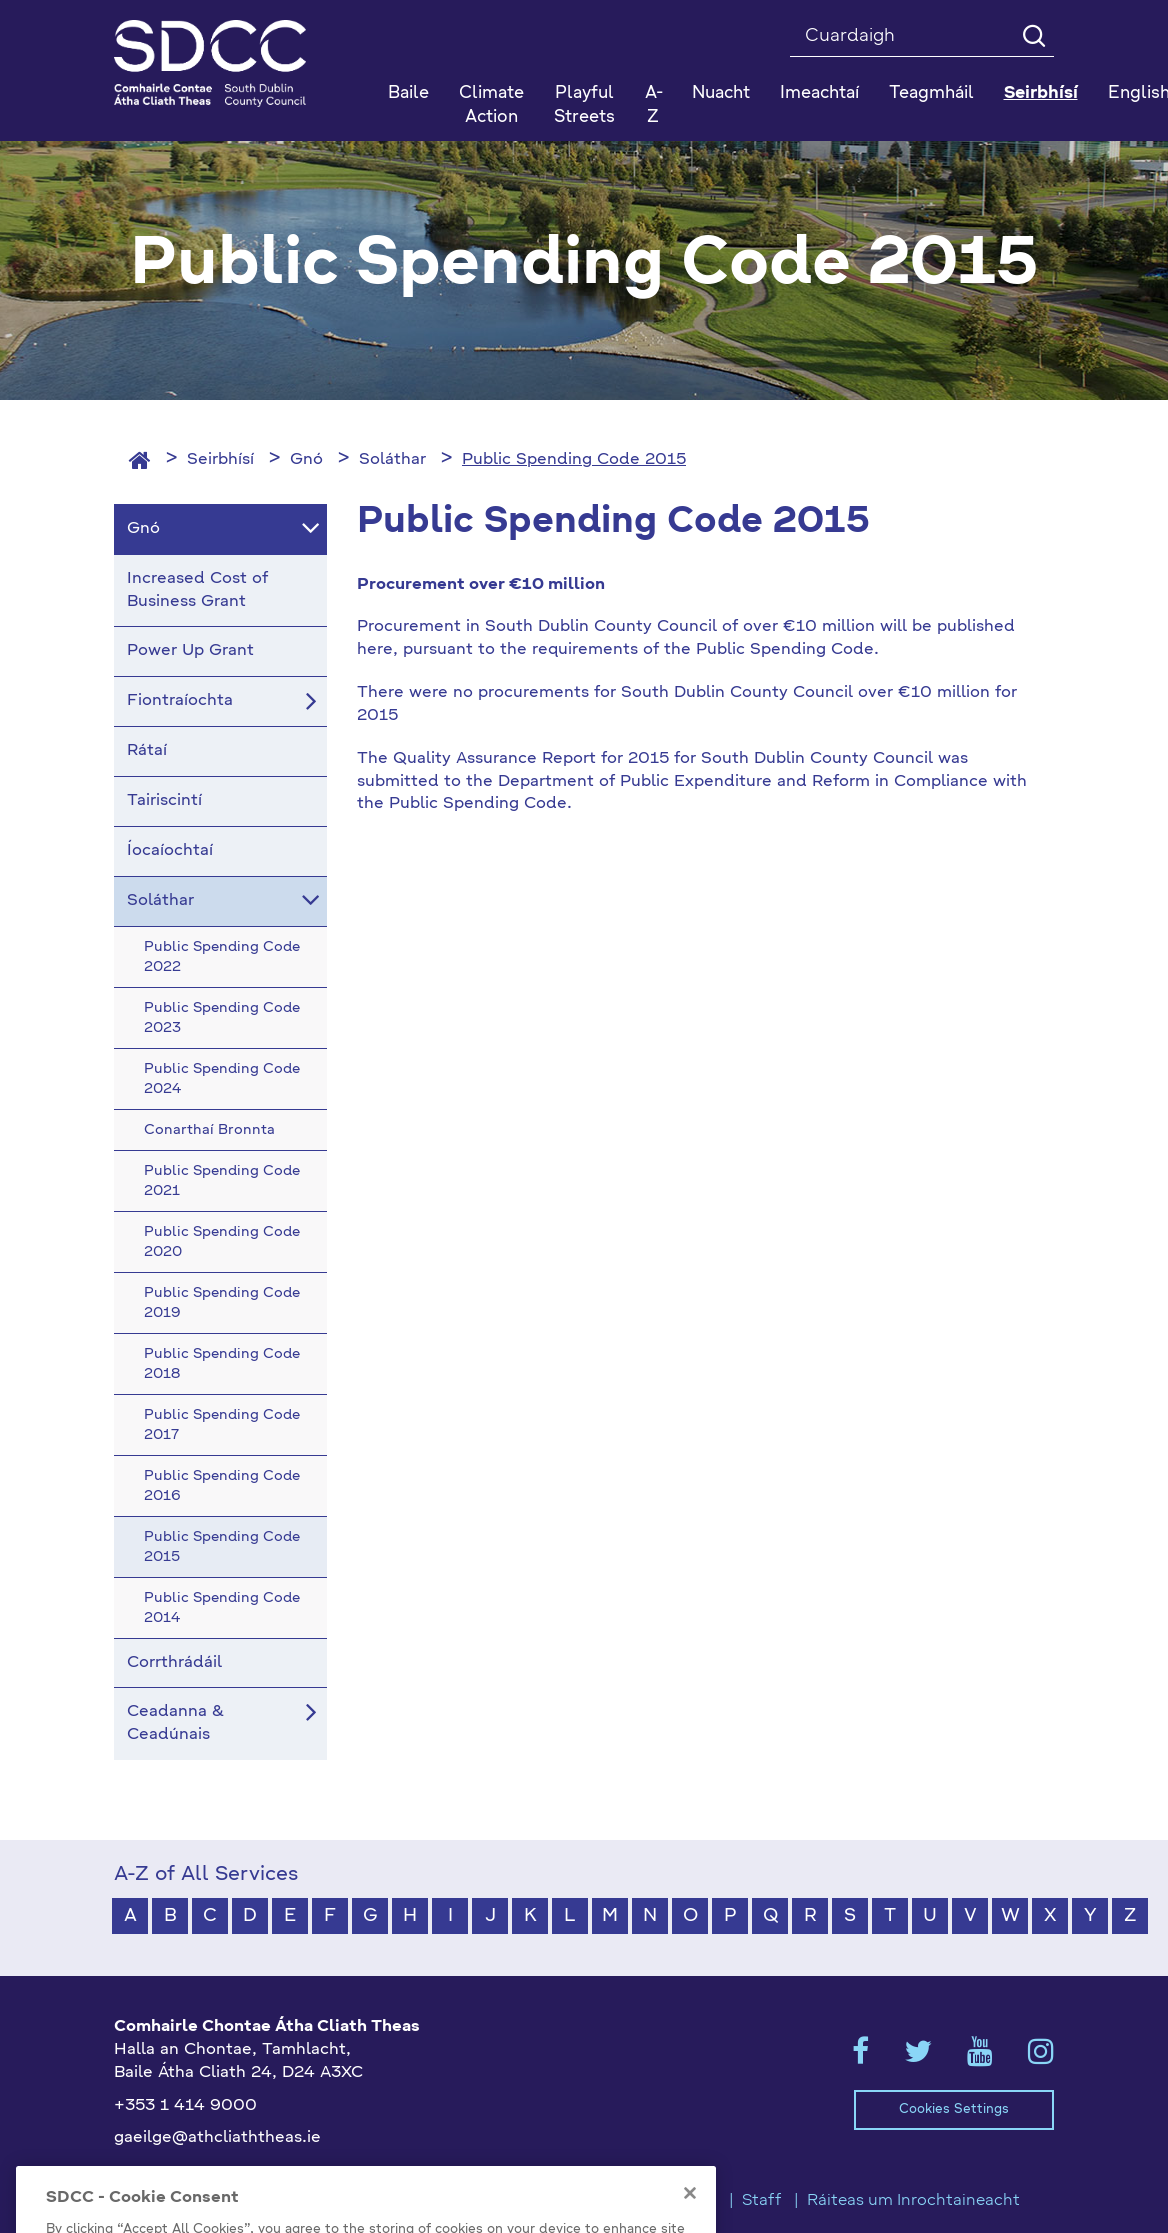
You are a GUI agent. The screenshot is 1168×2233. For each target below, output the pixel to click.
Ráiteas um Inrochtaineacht (913, 2201)
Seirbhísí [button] (1041, 93)
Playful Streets (584, 105)
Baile (408, 93)
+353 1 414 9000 (185, 2106)
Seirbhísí (220, 460)
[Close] (690, 2218)
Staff (762, 2201)
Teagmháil (931, 93)
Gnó (306, 460)
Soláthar (392, 460)
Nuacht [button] (721, 93)
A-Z (654, 105)
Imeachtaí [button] (819, 93)
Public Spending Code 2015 (574, 460)
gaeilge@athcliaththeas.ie (217, 2138)
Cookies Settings (954, 2109)
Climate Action (491, 105)
